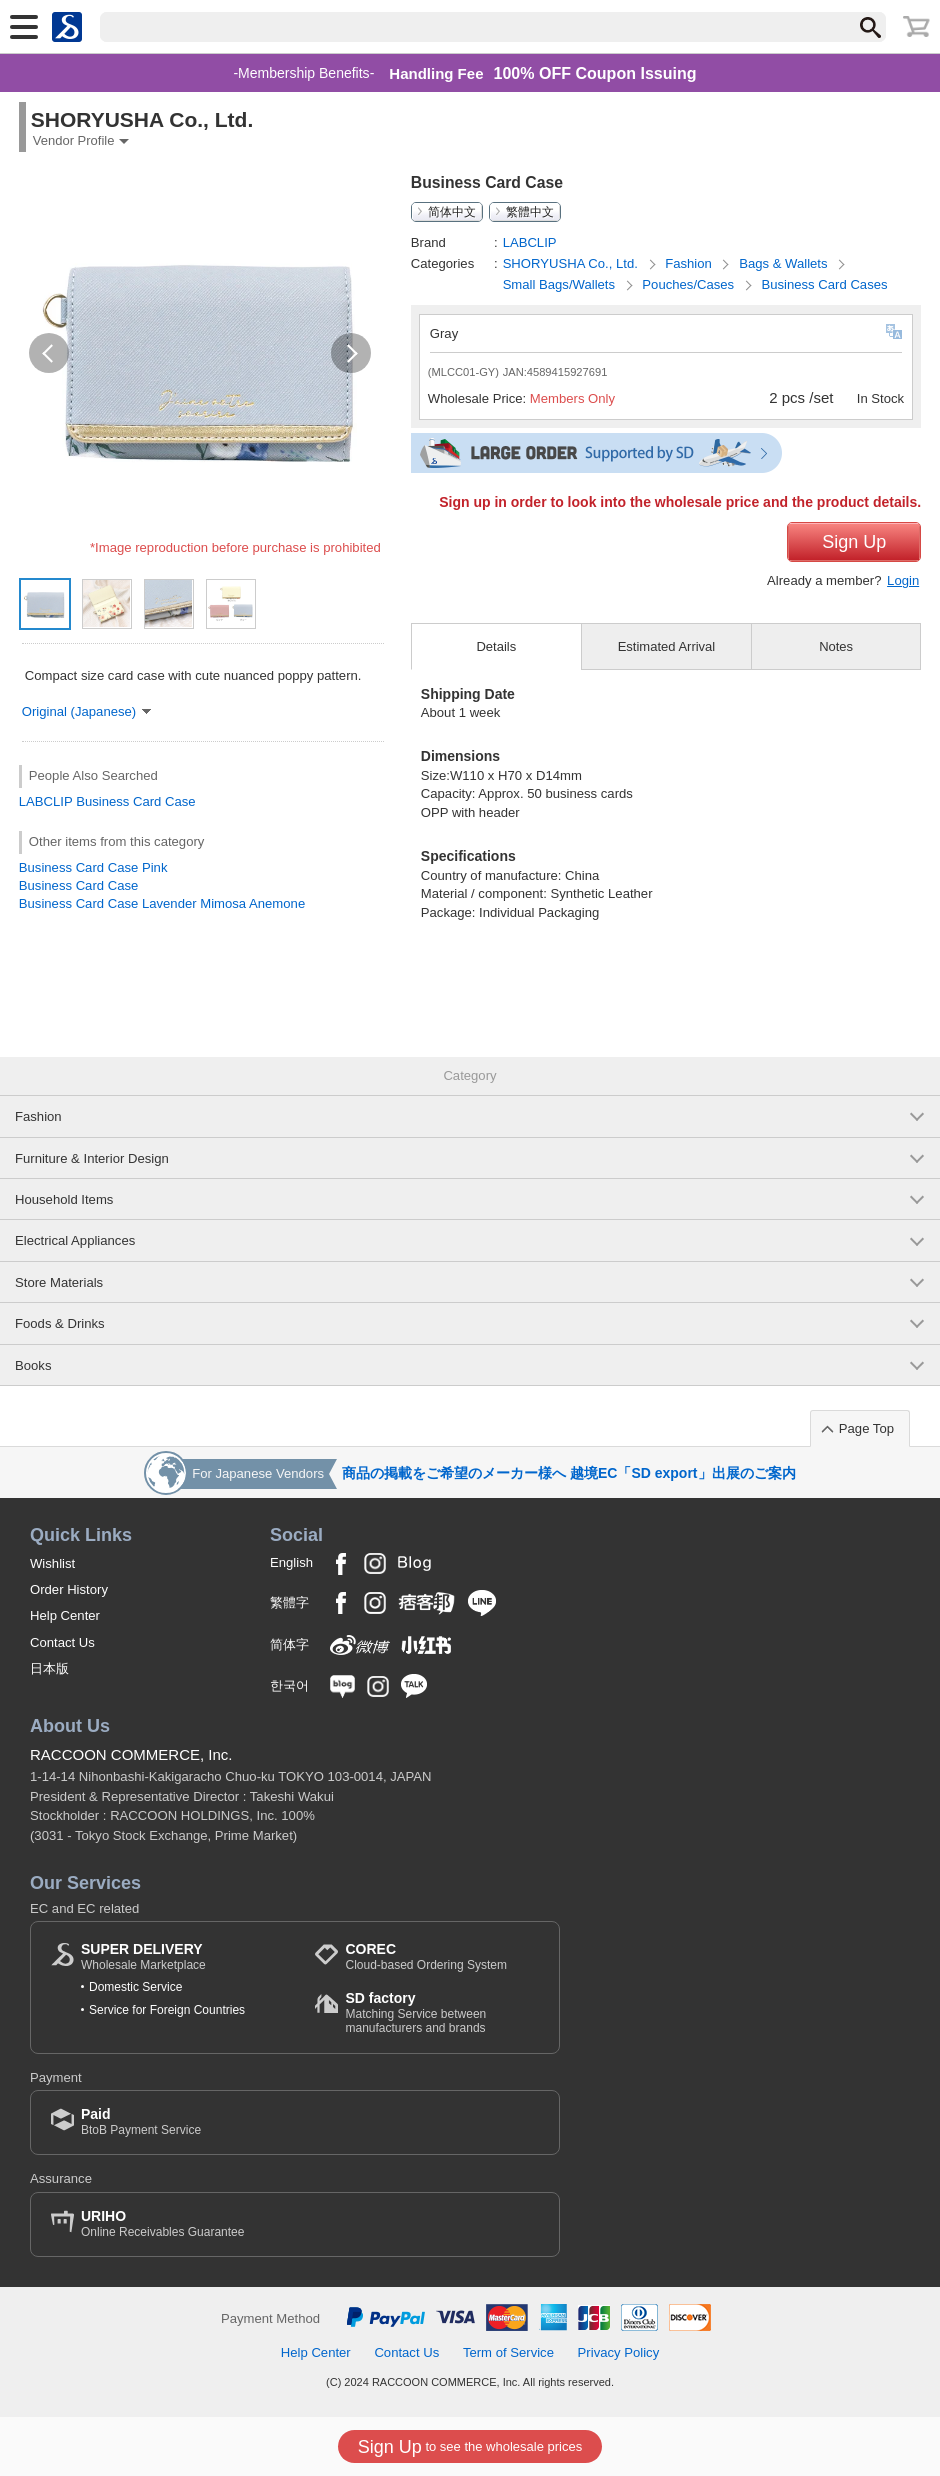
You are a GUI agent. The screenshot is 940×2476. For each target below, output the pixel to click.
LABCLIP (46, 801)
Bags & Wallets (785, 263)
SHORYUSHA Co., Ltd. (572, 263)
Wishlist (52, 1563)
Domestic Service (135, 1987)
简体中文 (452, 212)
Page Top (866, 1428)
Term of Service (508, 2352)
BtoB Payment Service (141, 2121)
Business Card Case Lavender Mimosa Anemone (162, 903)
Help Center (65, 1615)
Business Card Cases (824, 284)
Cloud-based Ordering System (425, 1956)
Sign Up (854, 542)
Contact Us (62, 1642)
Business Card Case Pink (93, 867)
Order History (69, 1589)
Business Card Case (136, 801)
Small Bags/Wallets (561, 284)
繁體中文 (530, 212)
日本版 (49, 1668)
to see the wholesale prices (470, 2447)
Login (903, 580)
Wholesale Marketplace (143, 1956)
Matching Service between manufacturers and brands (442, 2012)
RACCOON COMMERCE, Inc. (131, 1754)
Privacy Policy (619, 2352)
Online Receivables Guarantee (162, 2223)
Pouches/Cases (689, 284)
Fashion (690, 263)
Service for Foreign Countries (167, 2010)
